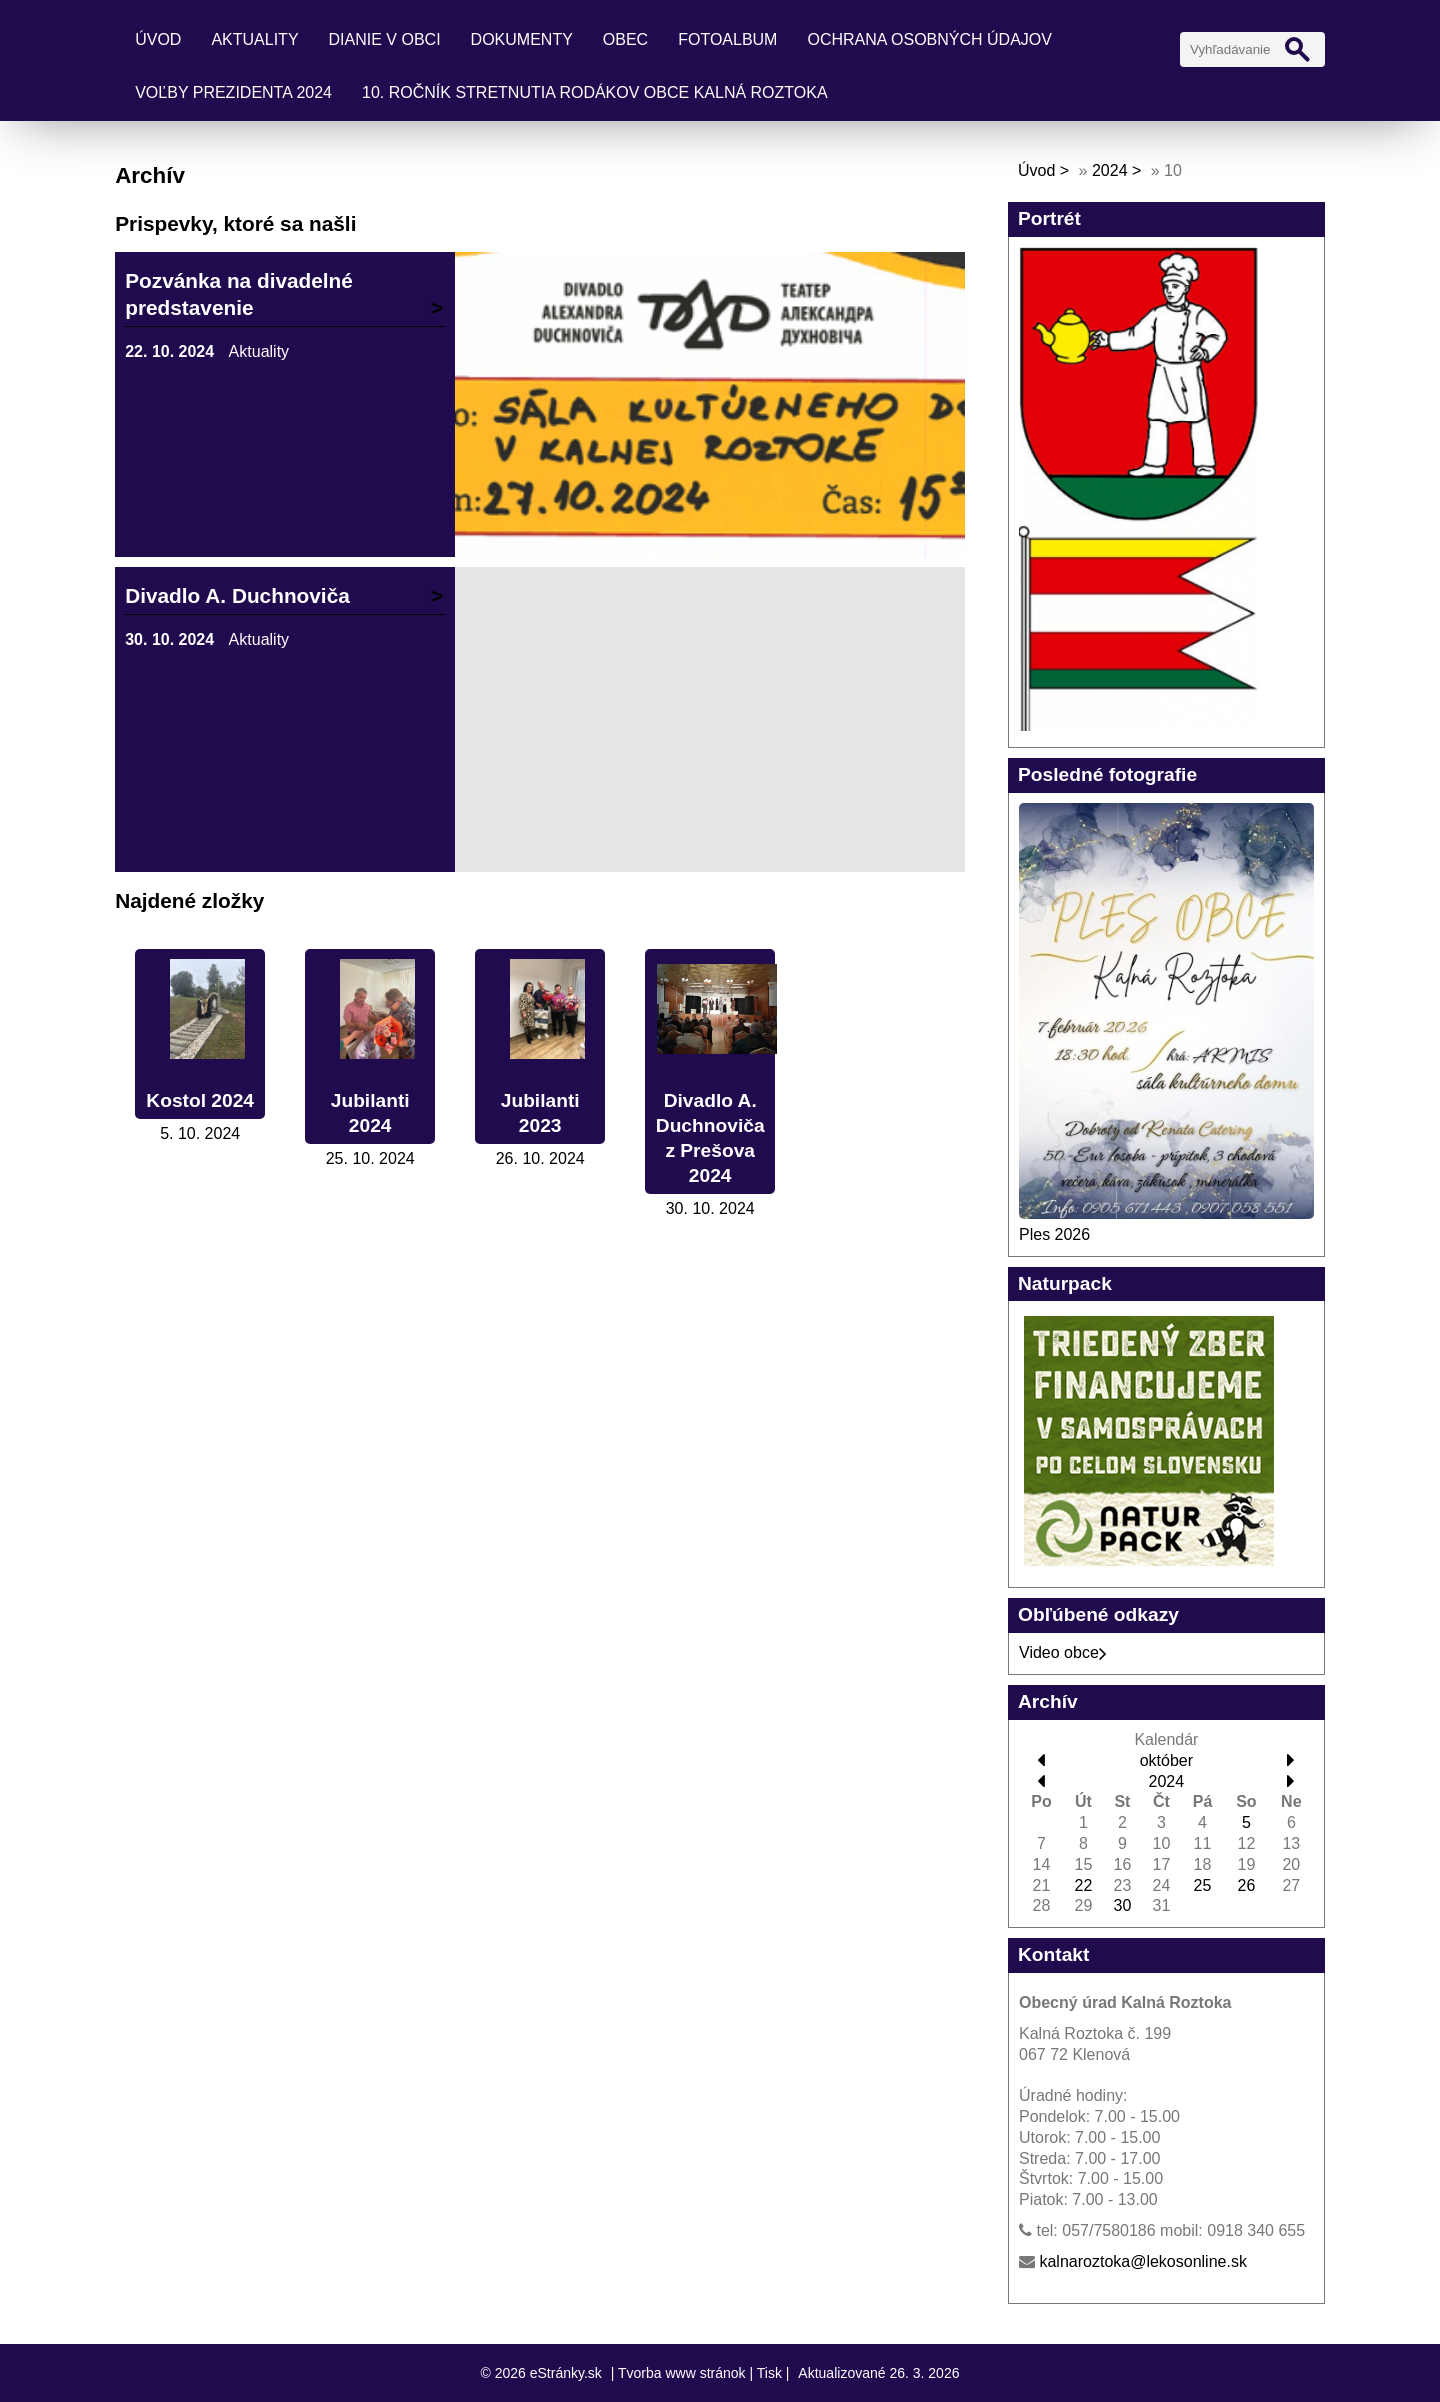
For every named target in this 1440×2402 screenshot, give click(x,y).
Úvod (158, 39)
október (1166, 1760)
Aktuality (254, 39)
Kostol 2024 (200, 1100)
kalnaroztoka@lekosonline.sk (1142, 2261)
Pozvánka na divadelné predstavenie (239, 294)
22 (1084, 1885)
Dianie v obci (385, 39)
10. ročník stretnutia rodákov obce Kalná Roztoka (595, 92)
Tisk (769, 2373)
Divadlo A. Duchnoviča (237, 595)
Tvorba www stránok (682, 2373)
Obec (625, 39)
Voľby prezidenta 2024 (233, 92)
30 (1123, 1905)
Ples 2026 (1054, 1234)
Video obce (1063, 1652)
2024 (1110, 170)
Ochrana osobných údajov (929, 39)
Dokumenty (522, 39)
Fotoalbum (727, 39)
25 (1203, 1885)
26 (1247, 1885)
